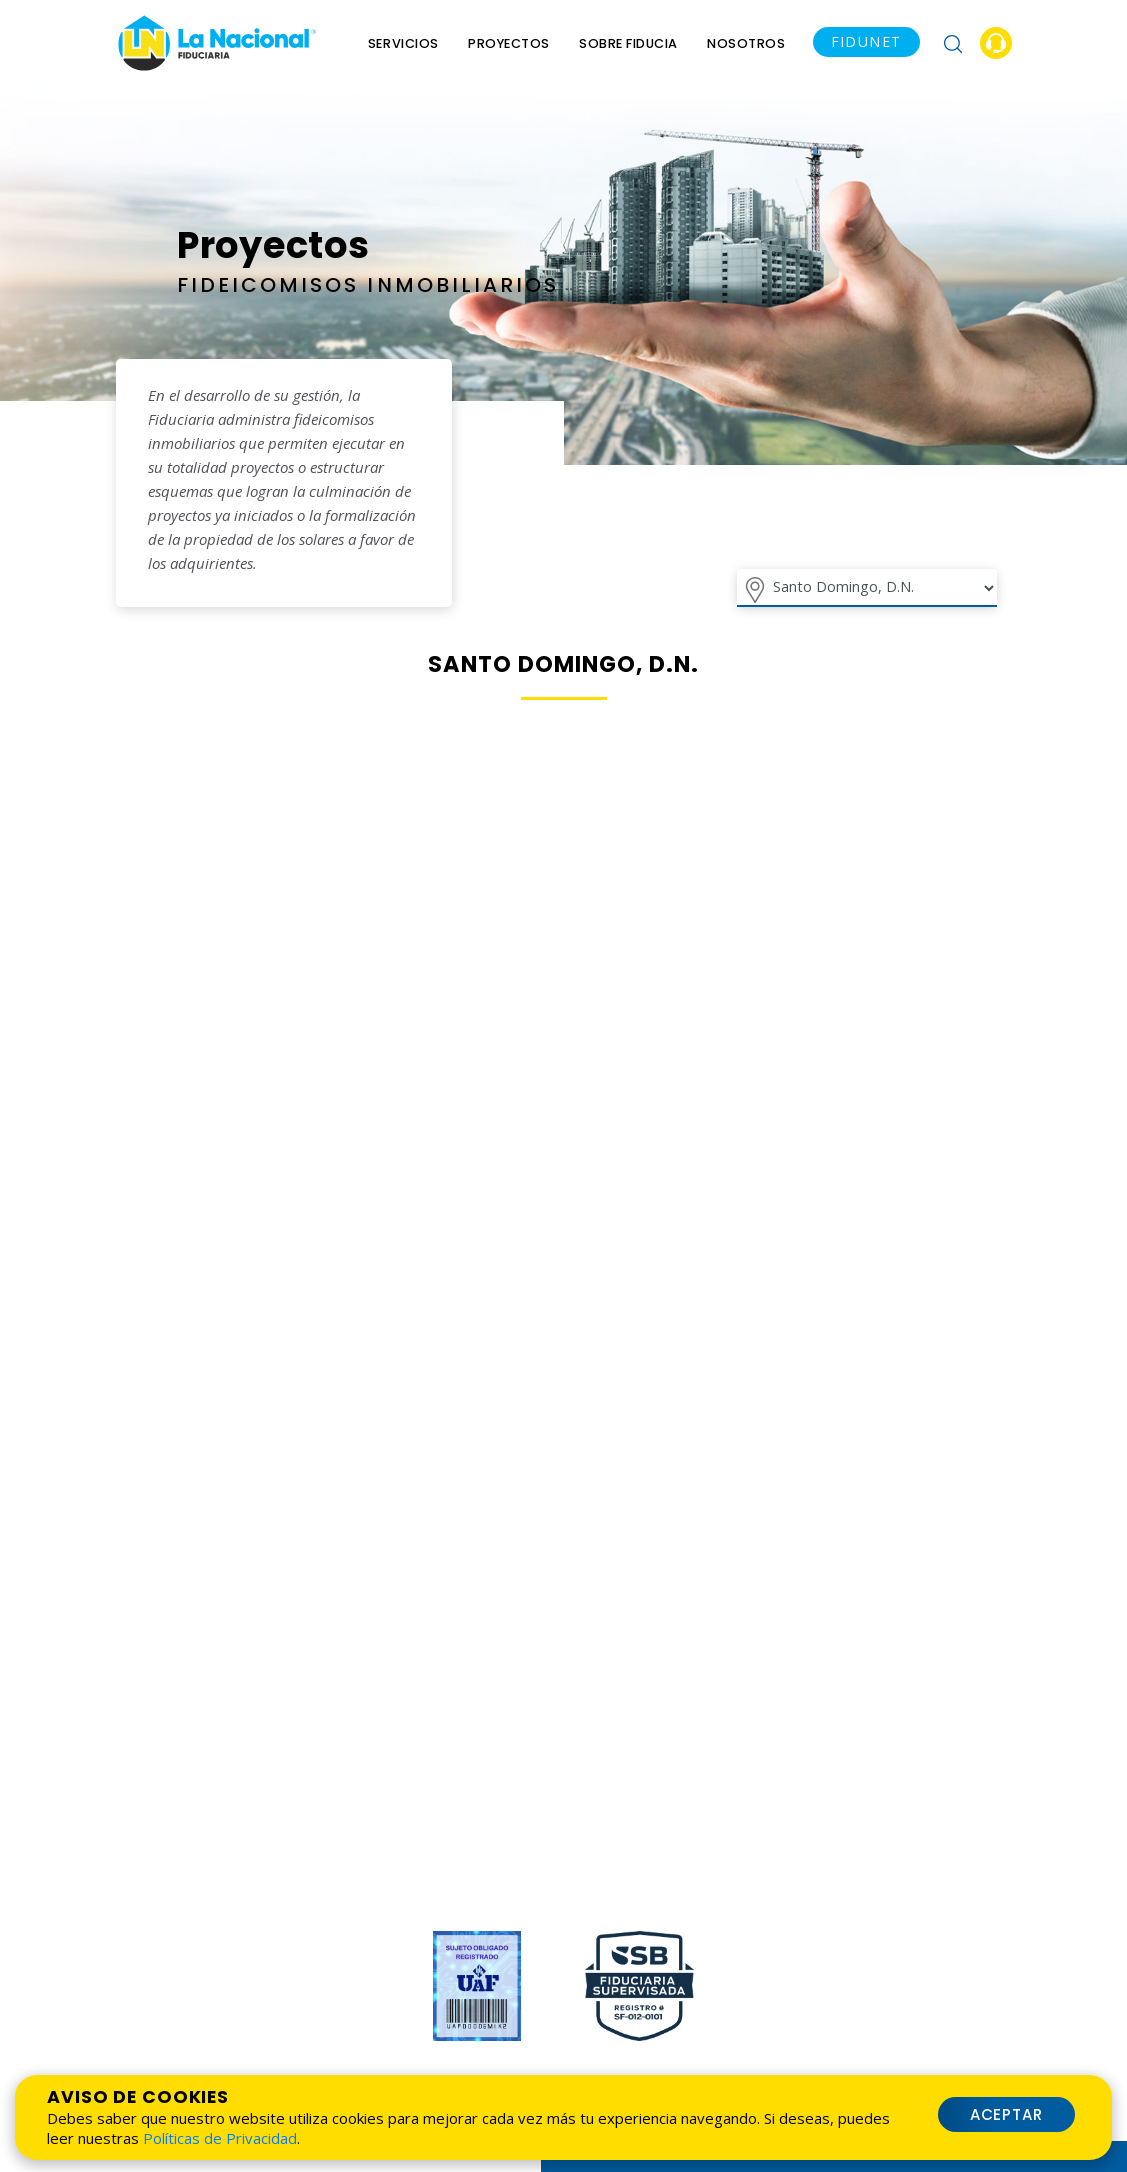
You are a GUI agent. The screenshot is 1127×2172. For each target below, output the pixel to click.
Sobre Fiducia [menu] (628, 43)
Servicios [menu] (403, 43)
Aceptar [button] (1007, 2114)
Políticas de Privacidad (220, 2138)
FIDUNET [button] (866, 41)
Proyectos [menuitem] (509, 43)
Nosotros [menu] (746, 43)
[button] (953, 43)
